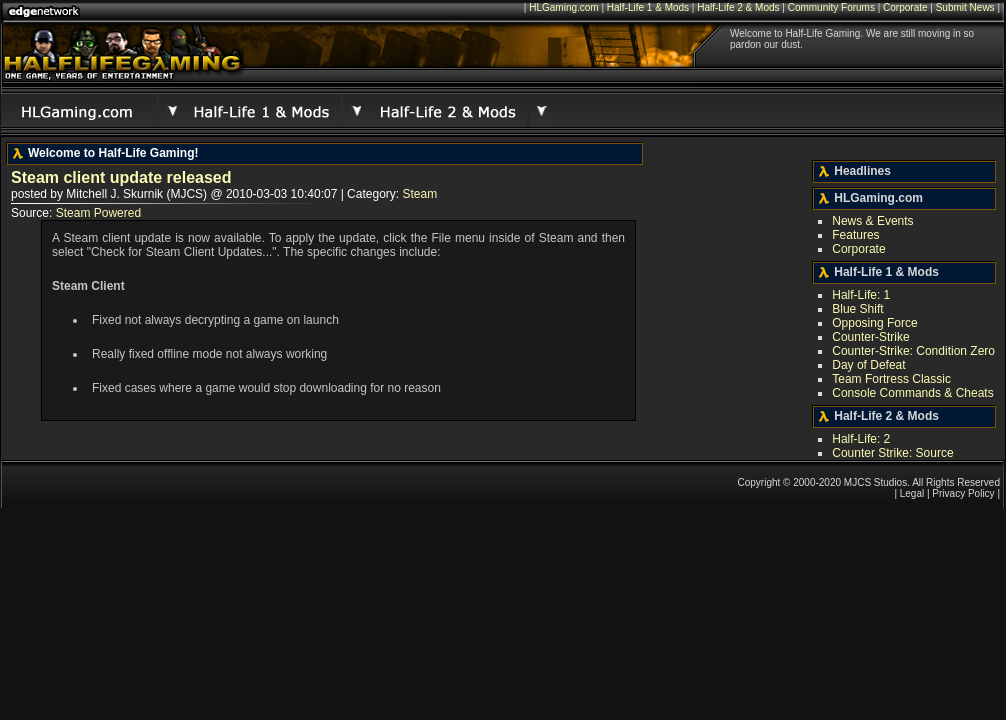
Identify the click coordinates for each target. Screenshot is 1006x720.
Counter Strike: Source (892, 453)
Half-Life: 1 (861, 295)
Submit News (965, 7)
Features (855, 235)
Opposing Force (874, 323)
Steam (419, 194)
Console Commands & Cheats (912, 393)
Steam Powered (98, 213)
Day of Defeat (868, 365)
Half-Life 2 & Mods (738, 7)
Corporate (905, 7)
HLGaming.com (563, 7)
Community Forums (831, 7)
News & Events (872, 221)
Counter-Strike (870, 337)
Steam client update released (121, 177)
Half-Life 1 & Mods (648, 7)
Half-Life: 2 (861, 439)
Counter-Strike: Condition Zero (913, 351)
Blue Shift (857, 309)
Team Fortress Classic (891, 379)
